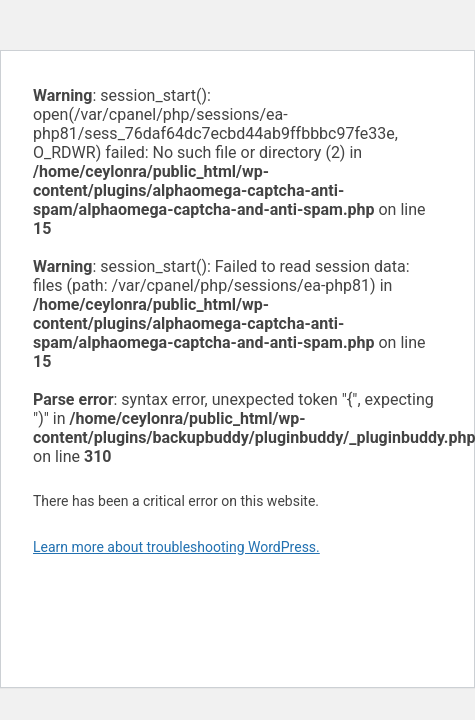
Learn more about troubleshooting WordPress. (176, 547)
